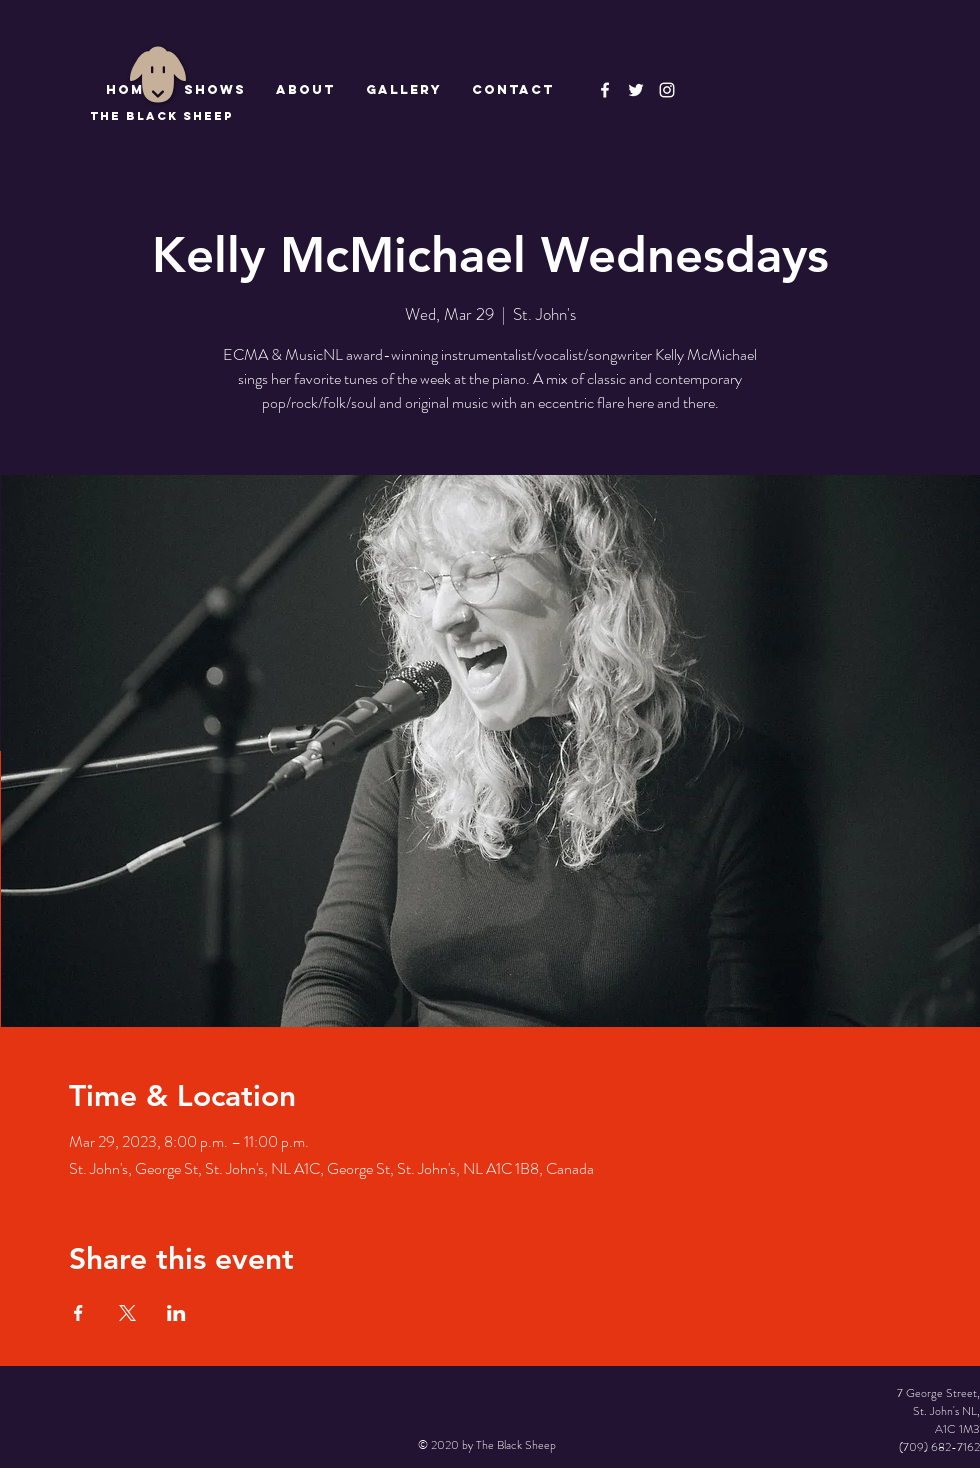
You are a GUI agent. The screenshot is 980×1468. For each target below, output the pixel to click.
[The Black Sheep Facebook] (605, 90)
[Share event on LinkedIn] (176, 1313)
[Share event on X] (127, 1313)
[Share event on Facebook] (78, 1313)
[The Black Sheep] (636, 90)
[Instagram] (667, 90)
